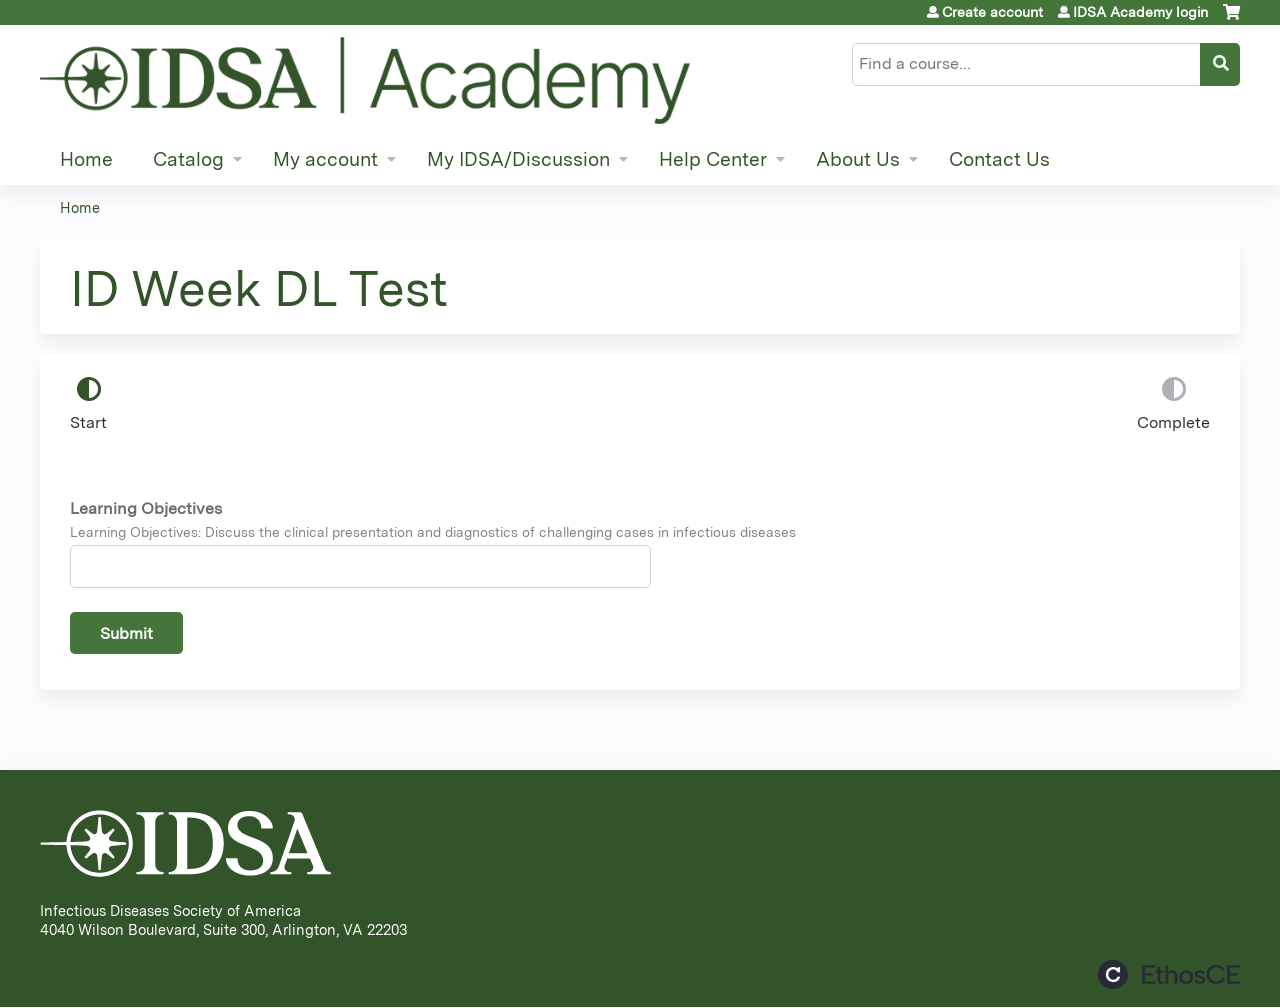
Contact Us (999, 159)
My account (325, 159)
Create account (992, 12)
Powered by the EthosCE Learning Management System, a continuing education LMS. (1169, 974)
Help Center (713, 159)
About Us (858, 159)
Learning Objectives (146, 508)
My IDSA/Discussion (518, 159)
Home (86, 159)
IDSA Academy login (1140, 12)
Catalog (188, 159)
